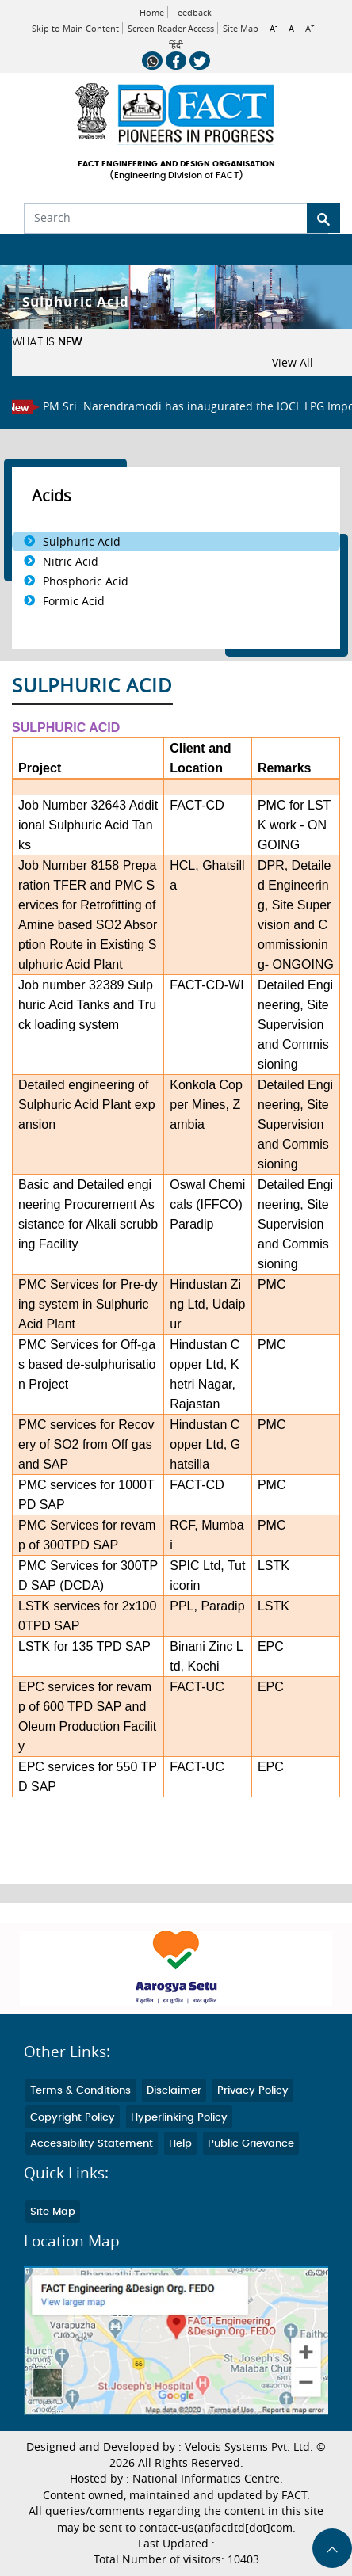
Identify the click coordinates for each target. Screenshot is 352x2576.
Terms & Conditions (80, 2091)
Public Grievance (251, 2144)
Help (180, 2144)
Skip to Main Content (75, 28)
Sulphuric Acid (82, 541)
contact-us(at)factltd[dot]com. (217, 2528)
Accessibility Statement (91, 2144)
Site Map (240, 28)
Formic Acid (74, 600)
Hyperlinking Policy (179, 2118)
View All (292, 363)
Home (152, 12)
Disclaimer (174, 2091)
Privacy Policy (253, 2091)
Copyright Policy (72, 2118)
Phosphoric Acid (85, 581)
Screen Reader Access (171, 28)
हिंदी (176, 45)
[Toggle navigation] (22, 249)
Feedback (192, 12)
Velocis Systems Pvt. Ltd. (249, 2447)
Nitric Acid (70, 561)
